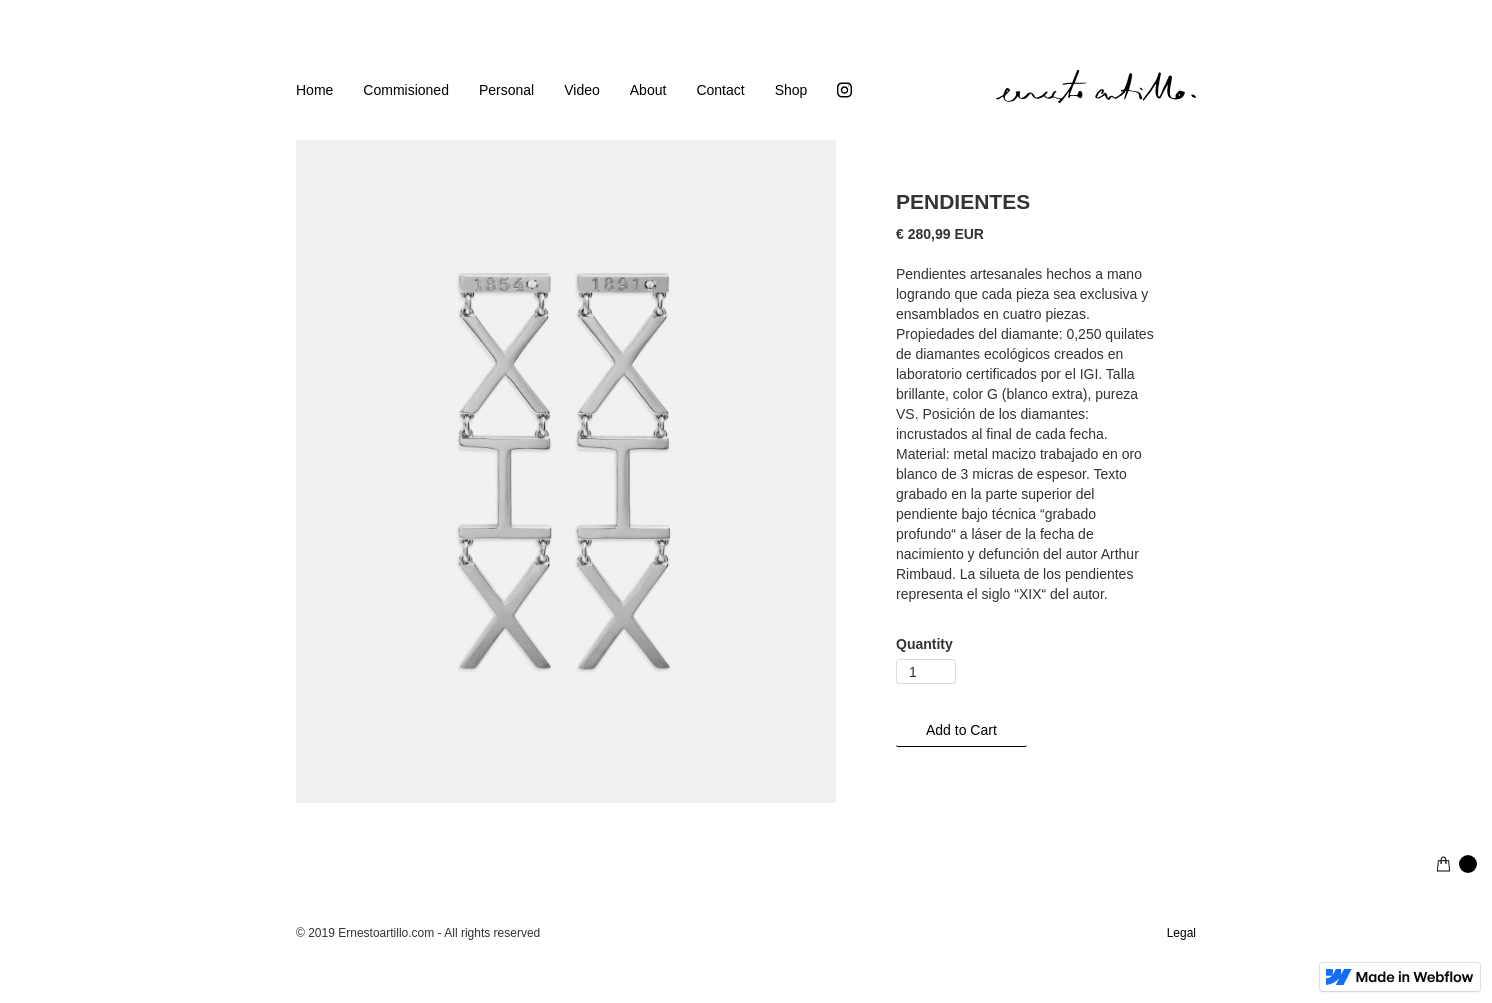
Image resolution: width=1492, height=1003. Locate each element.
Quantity (924, 644)
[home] (1096, 86)
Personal (506, 90)
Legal (1181, 933)
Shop (791, 90)
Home (314, 90)
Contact (720, 90)
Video (582, 90)
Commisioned (406, 90)
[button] (1456, 864)
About (648, 90)
